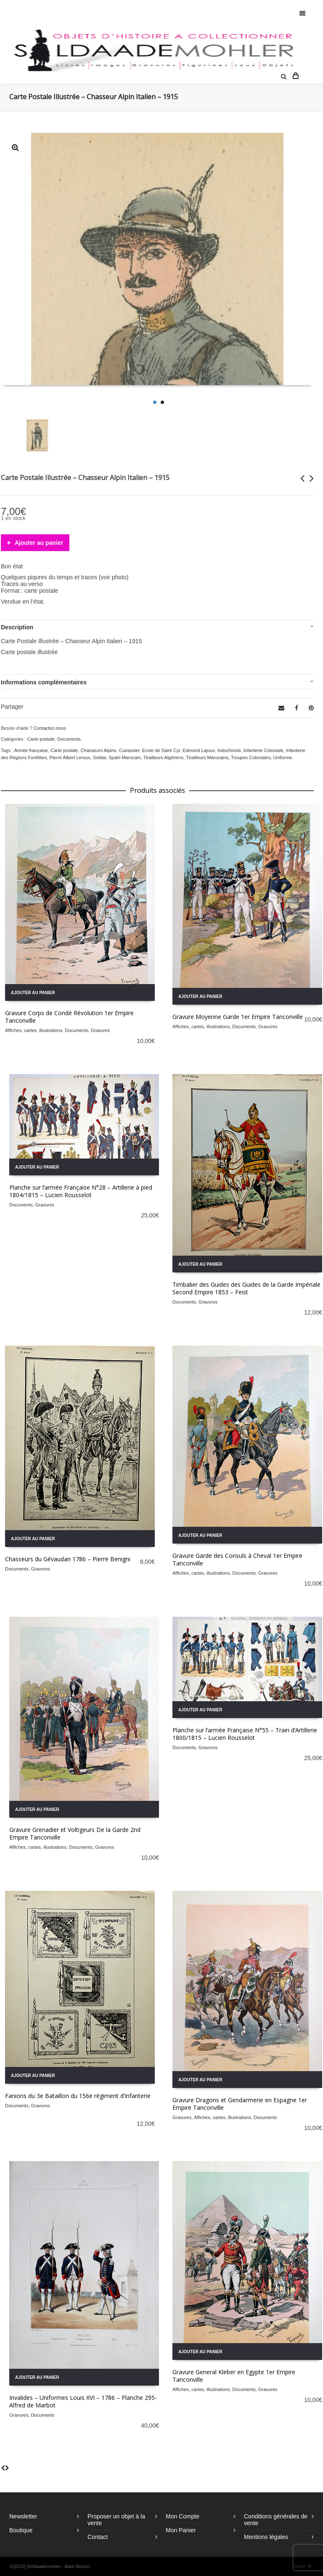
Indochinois (229, 750)
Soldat (99, 757)
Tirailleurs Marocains (207, 757)
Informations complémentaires (44, 682)
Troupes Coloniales (250, 757)
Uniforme (282, 757)
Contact (97, 2537)
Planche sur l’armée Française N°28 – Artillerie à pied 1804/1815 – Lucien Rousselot (80, 1191)
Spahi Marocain (124, 757)
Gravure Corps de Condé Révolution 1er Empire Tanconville (69, 1016)
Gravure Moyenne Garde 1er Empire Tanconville (237, 1017)
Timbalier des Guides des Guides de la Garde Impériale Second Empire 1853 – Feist (246, 1288)
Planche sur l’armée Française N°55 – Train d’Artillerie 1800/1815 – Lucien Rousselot (244, 1734)
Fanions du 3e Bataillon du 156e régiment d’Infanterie (78, 2096)
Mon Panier (181, 2530)
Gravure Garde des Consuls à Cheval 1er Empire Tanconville (237, 1559)
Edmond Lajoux (198, 750)
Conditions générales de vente (275, 2519)
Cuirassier (129, 750)
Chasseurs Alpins (98, 750)
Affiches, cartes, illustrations (33, 1030)
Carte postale (40, 739)
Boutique (20, 2530)
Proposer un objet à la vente (116, 2519)
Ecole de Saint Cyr (161, 750)
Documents (69, 739)
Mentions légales (266, 2537)
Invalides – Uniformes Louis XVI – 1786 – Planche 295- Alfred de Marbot (83, 2401)
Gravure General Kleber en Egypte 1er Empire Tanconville (233, 2375)
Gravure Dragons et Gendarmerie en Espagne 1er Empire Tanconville (239, 2103)
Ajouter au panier (39, 542)
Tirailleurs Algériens (163, 757)
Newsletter (23, 2516)
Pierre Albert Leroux (70, 757)
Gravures (100, 1030)
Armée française (31, 750)
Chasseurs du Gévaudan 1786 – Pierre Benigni (67, 1559)
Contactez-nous (50, 728)
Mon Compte (182, 2516)
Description (17, 627)
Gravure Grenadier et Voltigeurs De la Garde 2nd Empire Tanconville (74, 1833)
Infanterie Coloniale (263, 750)
